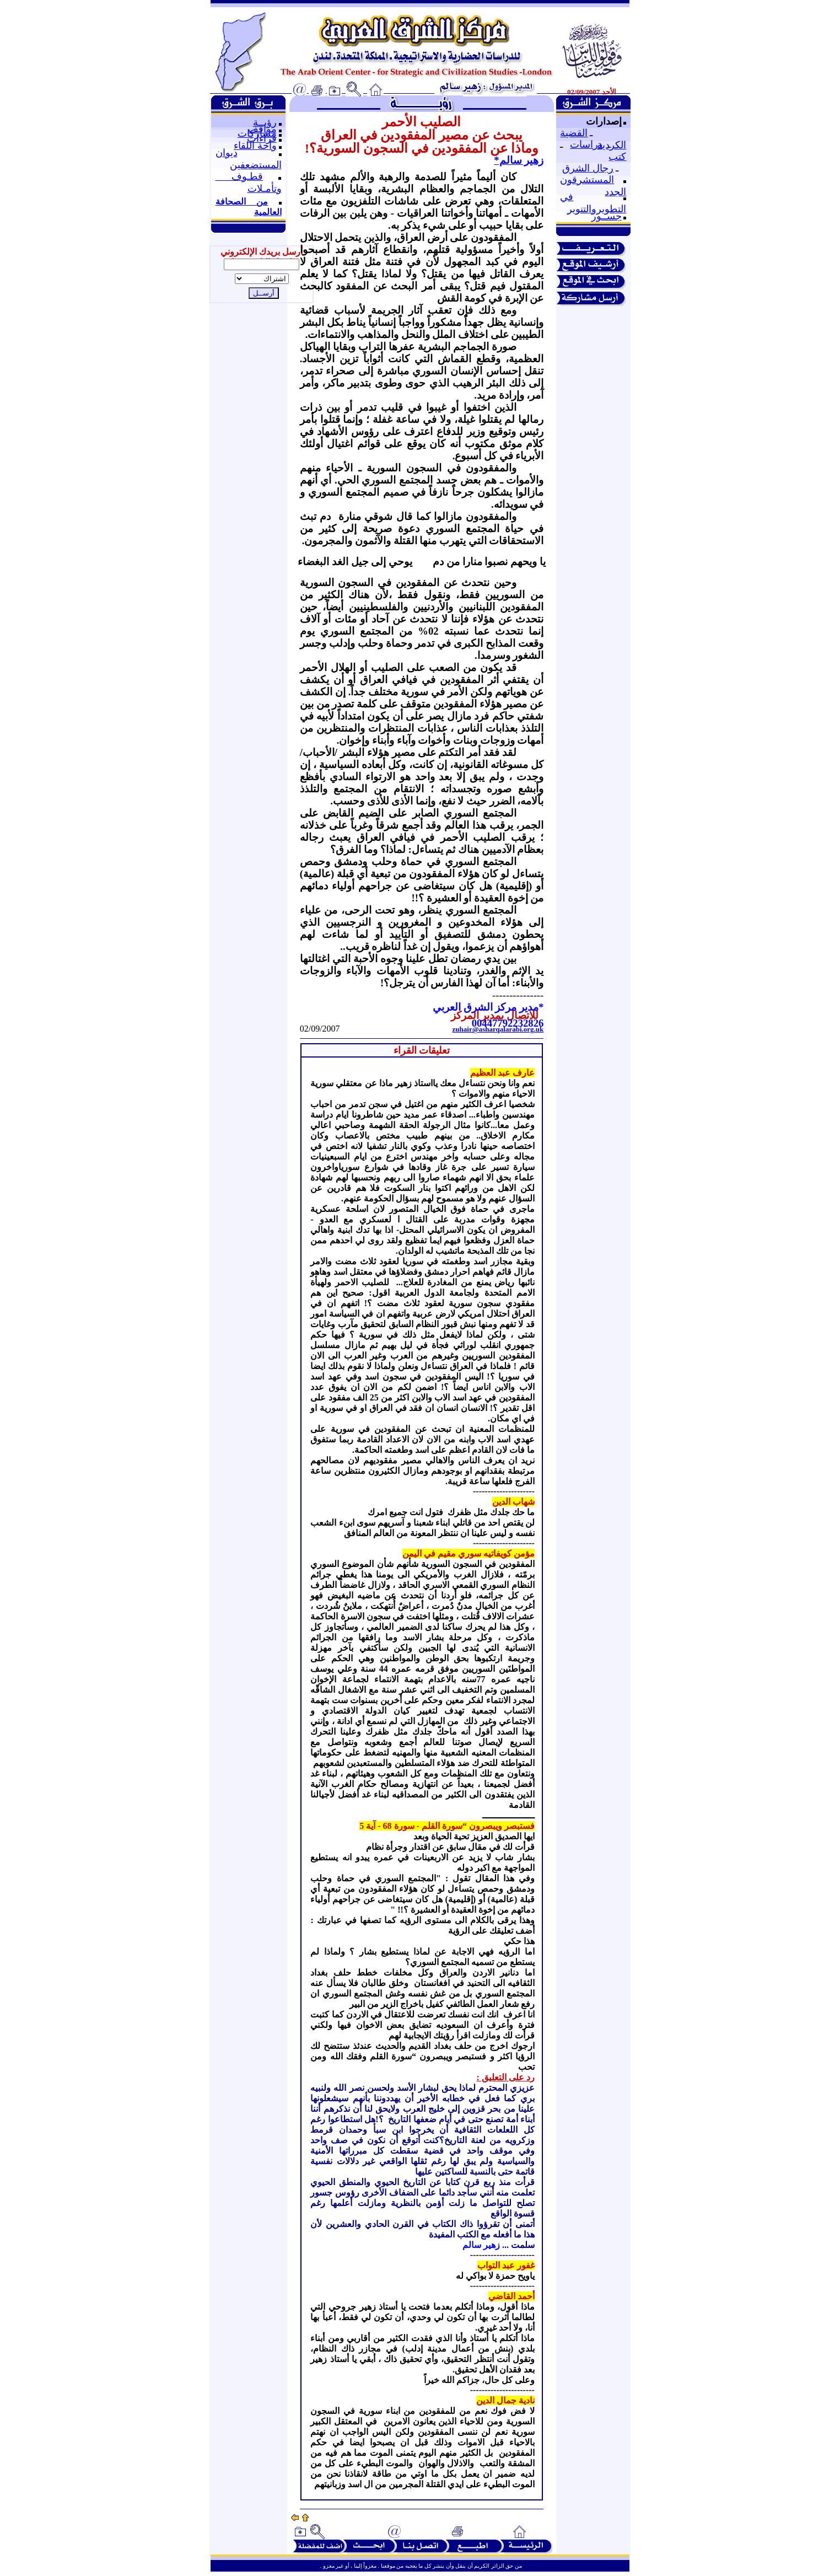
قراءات (262, 138)
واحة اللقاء (255, 145)
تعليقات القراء (422, 1050)
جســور (606, 216)
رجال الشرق (587, 168)
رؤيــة (265, 122)
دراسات (586, 144)
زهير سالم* (518, 160)
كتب (617, 156)
